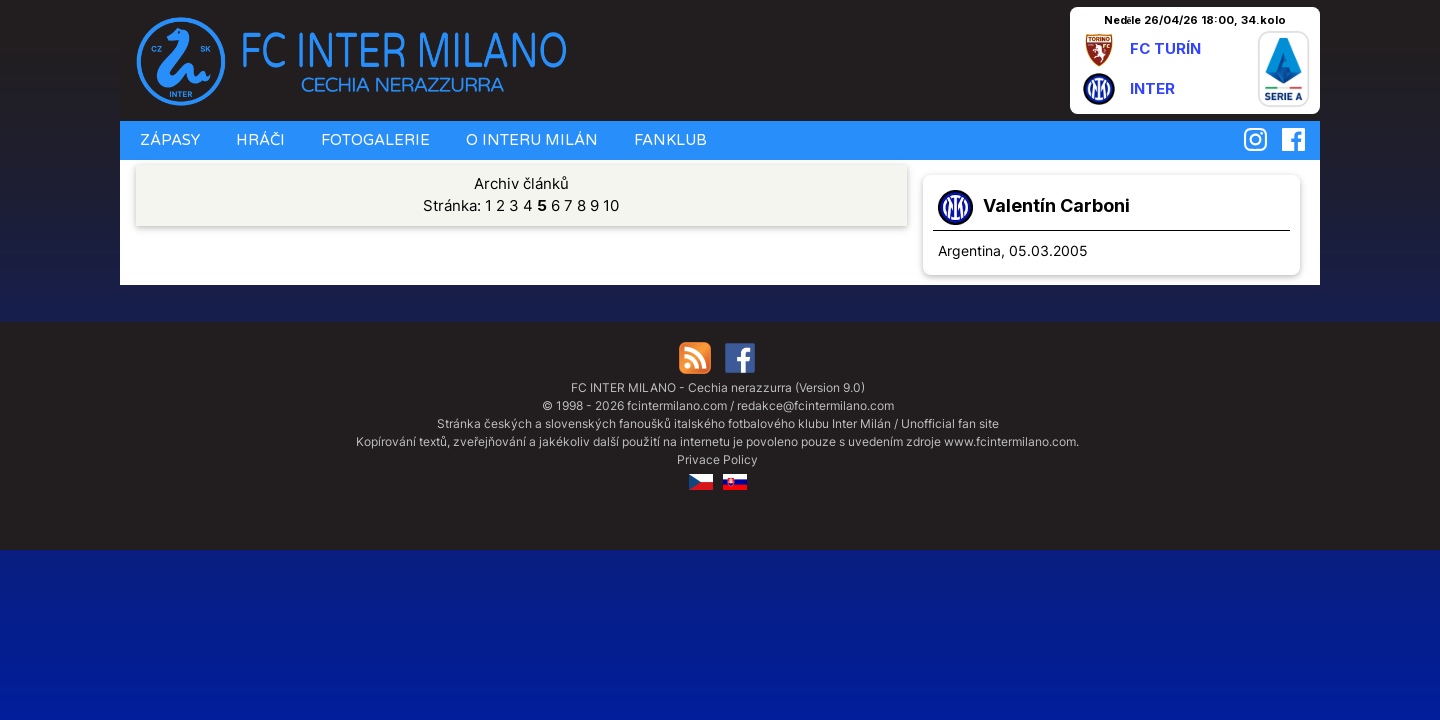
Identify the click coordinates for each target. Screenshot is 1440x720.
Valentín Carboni (1056, 205)
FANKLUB (668, 140)
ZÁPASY (168, 140)
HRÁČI (258, 140)
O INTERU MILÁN (530, 140)
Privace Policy (717, 459)
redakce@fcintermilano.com (815, 405)
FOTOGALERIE (373, 140)
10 (611, 205)
